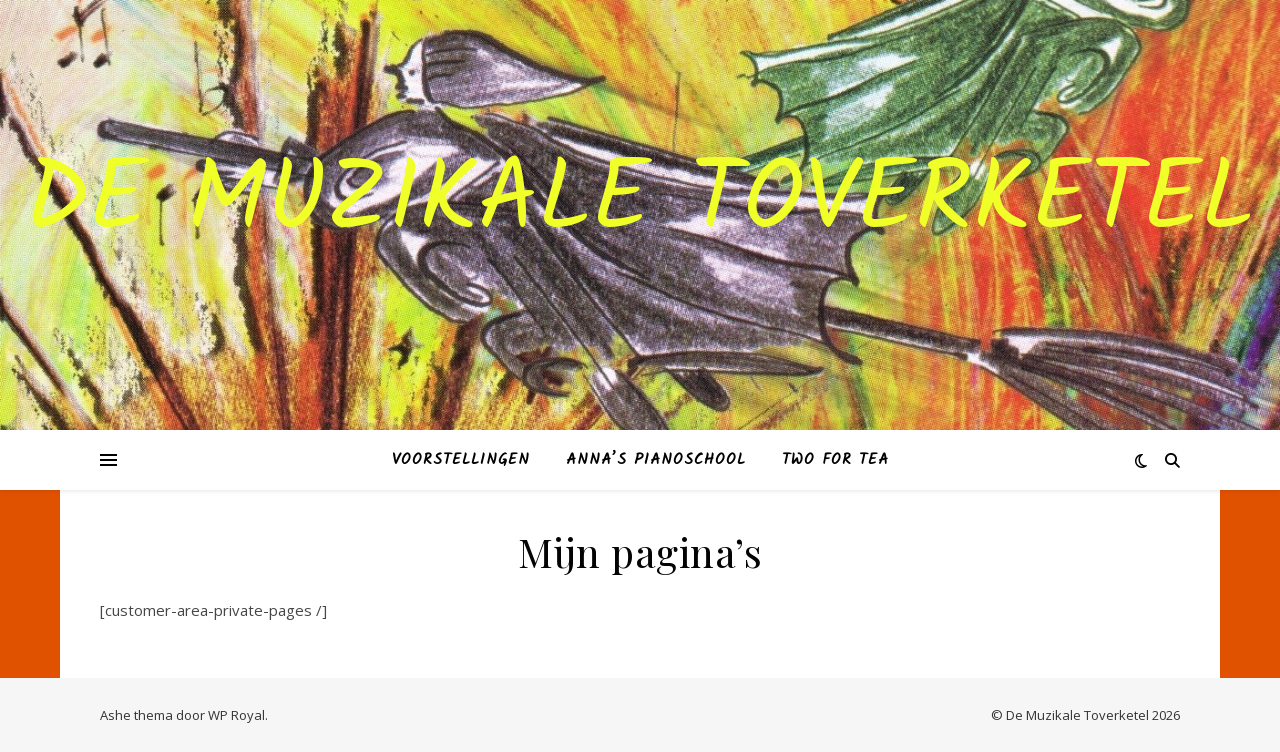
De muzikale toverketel (640, 203)
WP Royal (236, 715)
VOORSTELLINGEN (461, 460)
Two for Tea (835, 460)
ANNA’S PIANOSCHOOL (656, 460)
